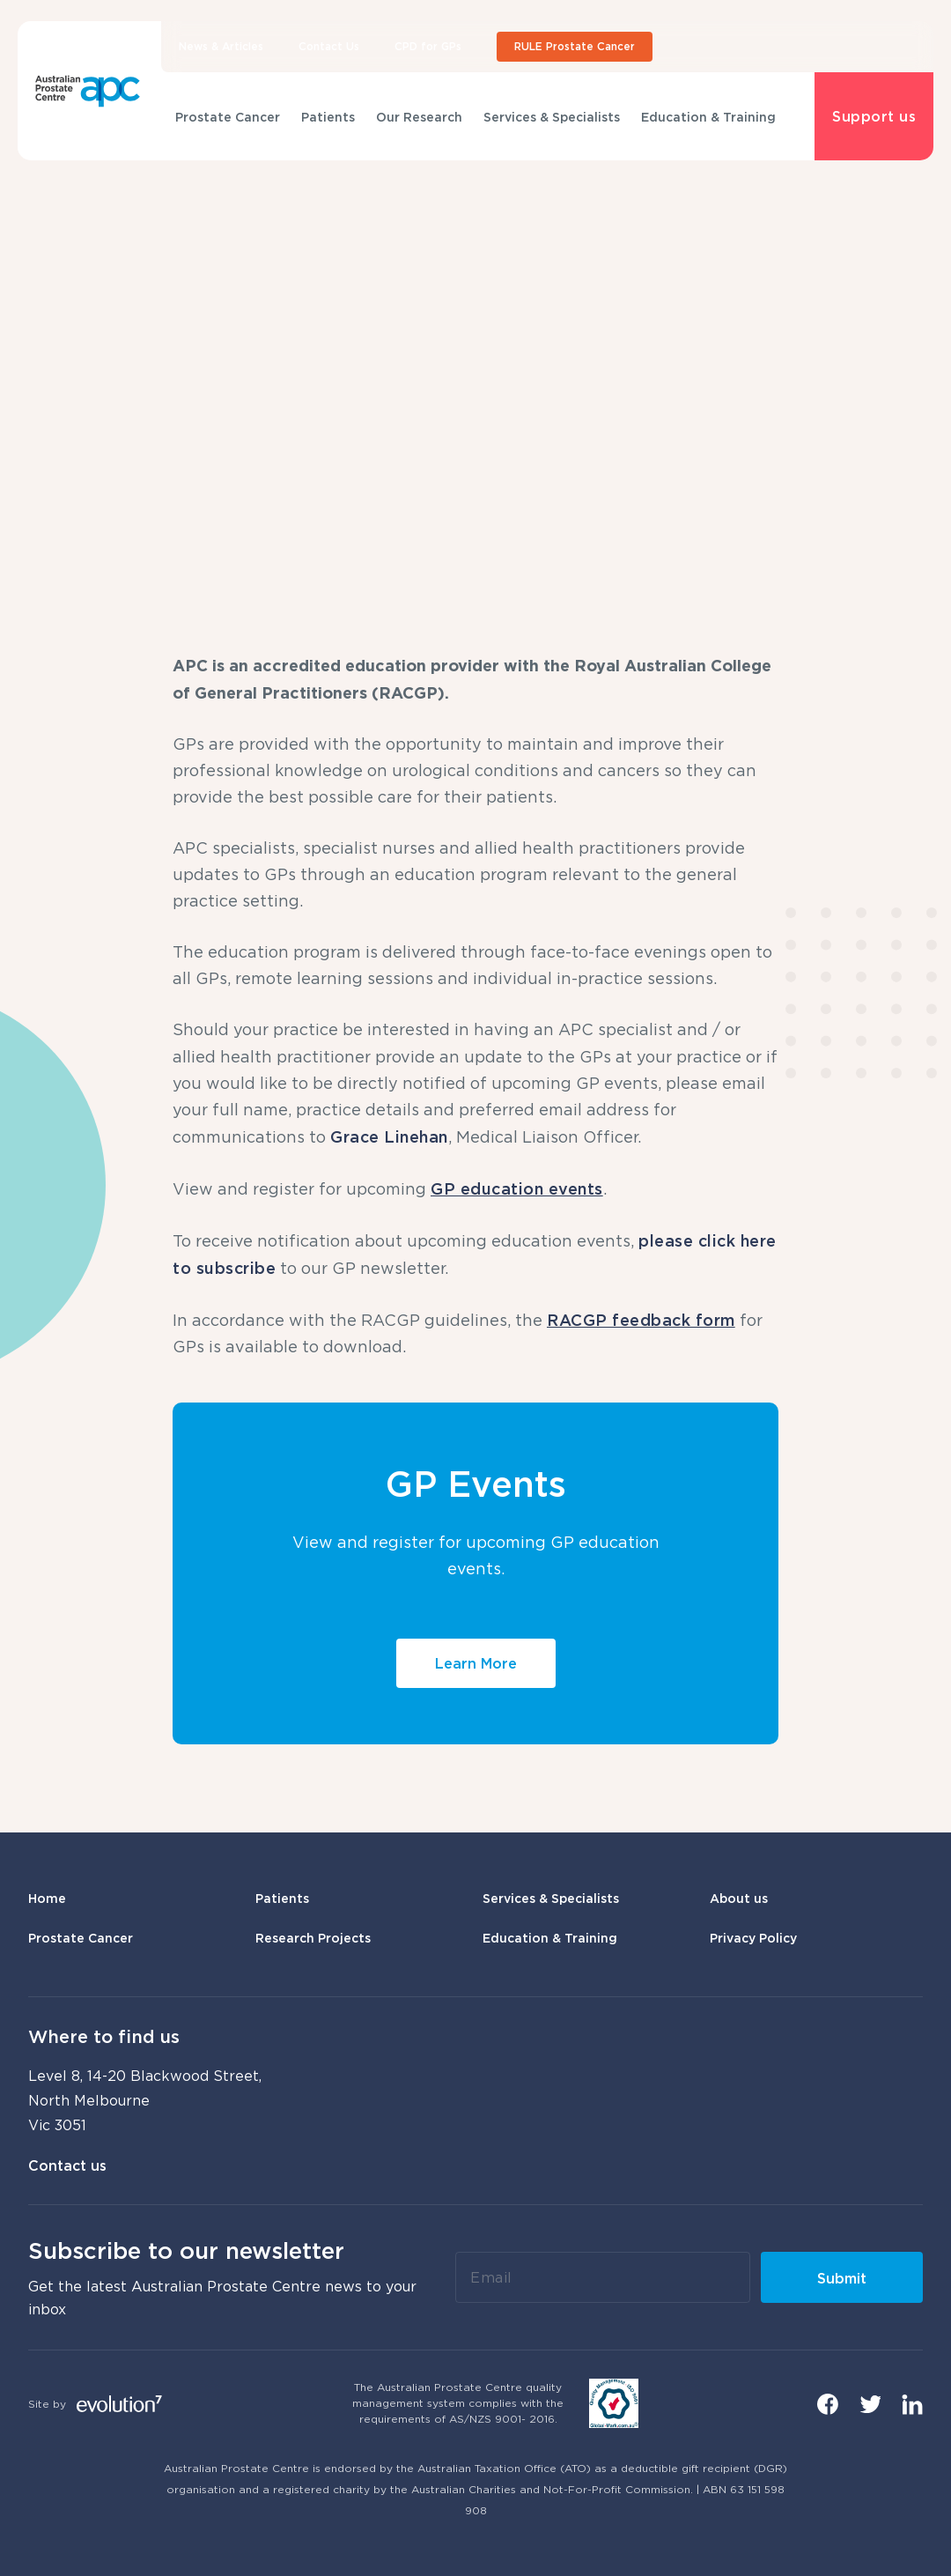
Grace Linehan (389, 1136)
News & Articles (221, 46)
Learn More (476, 1663)
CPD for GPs (427, 46)
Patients (328, 116)
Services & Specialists (551, 116)
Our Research (419, 116)
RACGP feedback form (641, 1320)
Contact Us (329, 46)
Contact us (67, 2165)
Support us (874, 116)
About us (739, 1898)
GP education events (517, 1188)
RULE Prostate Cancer (574, 46)
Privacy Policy (753, 1937)
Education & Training (708, 116)
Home (47, 1898)
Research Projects (313, 1937)
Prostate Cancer (227, 116)
